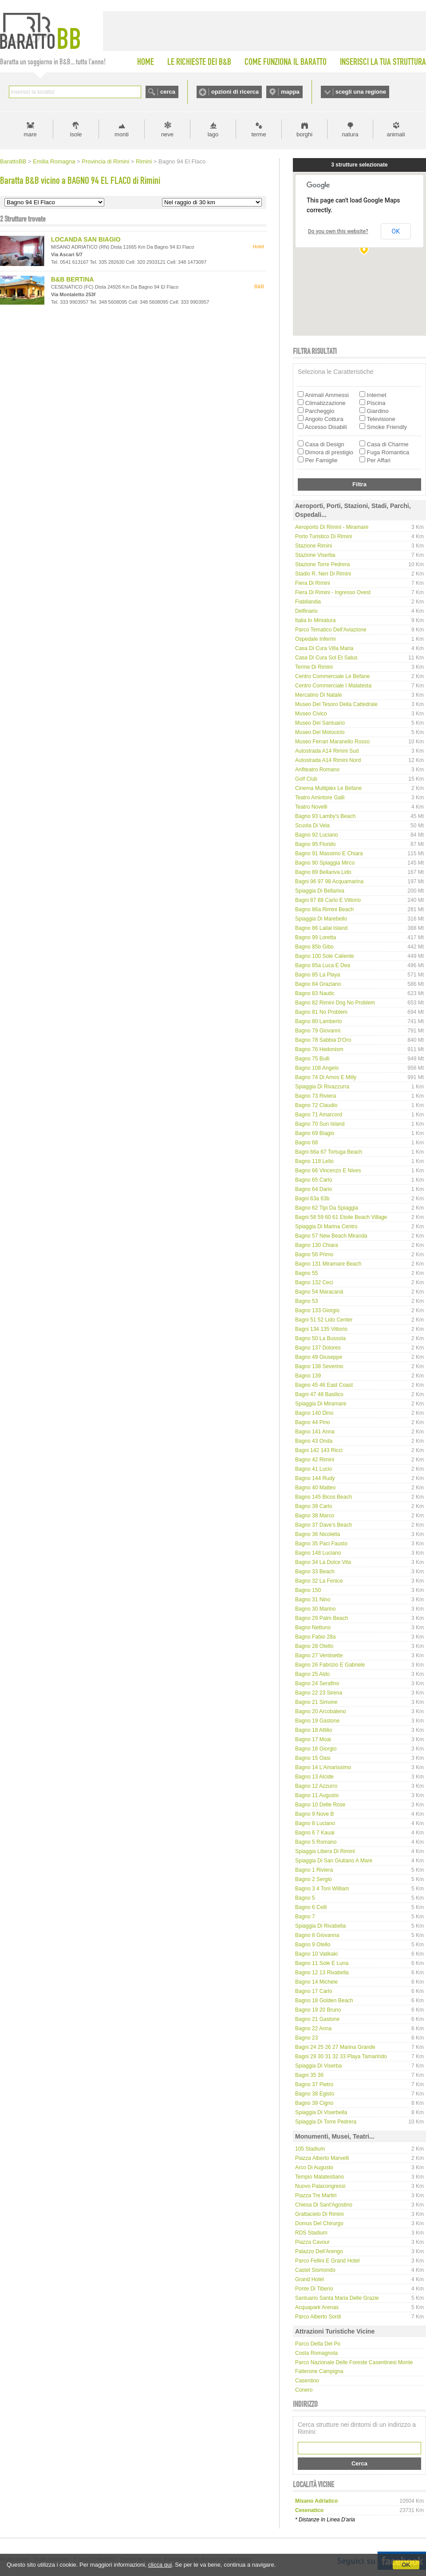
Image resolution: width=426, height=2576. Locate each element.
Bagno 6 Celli (311, 1907)
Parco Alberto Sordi (318, 2317)
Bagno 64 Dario (313, 1189)
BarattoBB (13, 161)
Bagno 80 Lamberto (318, 1021)
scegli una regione (360, 91)
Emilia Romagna (54, 161)
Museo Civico (311, 713)
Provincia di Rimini (105, 161)
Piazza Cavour (312, 2242)
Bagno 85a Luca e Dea (322, 965)
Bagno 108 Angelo (317, 1068)
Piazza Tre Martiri (315, 2195)
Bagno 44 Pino (312, 1422)
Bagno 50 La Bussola (320, 1338)
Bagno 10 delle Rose (320, 1805)
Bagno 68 (306, 1142)
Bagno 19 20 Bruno (318, 2010)
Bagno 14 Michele (316, 1982)
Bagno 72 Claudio (316, 1105)
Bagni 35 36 (309, 2075)
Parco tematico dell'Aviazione (331, 630)
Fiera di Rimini (312, 583)
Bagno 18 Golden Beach (324, 2000)
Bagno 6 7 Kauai (315, 1833)
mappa (290, 91)
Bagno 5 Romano (315, 1842)
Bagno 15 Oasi (312, 1758)
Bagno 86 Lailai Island (321, 928)
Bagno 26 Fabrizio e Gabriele (330, 1665)
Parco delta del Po (317, 2344)
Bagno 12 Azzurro (316, 1786)
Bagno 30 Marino (315, 1609)
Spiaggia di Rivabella (320, 1926)
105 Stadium (310, 2149)
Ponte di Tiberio (314, 2289)
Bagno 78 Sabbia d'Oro (323, 1040)
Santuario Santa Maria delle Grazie (337, 2298)
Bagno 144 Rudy (315, 1478)
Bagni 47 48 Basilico (319, 1394)
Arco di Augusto (314, 2167)
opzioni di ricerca (235, 91)
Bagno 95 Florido (315, 844)
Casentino (307, 2381)
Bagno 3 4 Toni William (322, 1888)
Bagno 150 (308, 1590)
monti (121, 134)
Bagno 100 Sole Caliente (324, 956)
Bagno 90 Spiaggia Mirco (325, 863)
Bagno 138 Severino (319, 1366)
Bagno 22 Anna (313, 2028)
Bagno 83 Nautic (315, 993)
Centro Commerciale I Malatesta (333, 686)
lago (213, 134)
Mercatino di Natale (318, 695)
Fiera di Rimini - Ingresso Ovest (333, 592)
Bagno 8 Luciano (315, 1823)
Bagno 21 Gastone (317, 2019)
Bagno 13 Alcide (314, 1777)
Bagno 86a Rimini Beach (324, 909)
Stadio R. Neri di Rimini (323, 574)
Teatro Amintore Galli (319, 797)
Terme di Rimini (314, 667)
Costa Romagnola (316, 2353)
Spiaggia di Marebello (321, 919)
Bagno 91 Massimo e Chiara (329, 853)
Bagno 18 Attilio (313, 1730)
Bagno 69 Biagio (314, 1133)
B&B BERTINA (72, 279)
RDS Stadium (311, 2233)
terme (258, 134)
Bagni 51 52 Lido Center (323, 1320)
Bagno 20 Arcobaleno (320, 1711)
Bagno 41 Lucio (313, 1469)
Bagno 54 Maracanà (319, 1292)
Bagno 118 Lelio (314, 1161)
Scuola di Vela (312, 825)
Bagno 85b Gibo (314, 947)
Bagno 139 (308, 1376)
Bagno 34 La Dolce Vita (323, 1562)
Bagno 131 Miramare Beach (328, 1264)
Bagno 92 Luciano (316, 835)
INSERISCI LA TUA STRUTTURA (383, 61)
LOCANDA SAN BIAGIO (86, 239)
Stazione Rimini (313, 546)
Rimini (144, 161)
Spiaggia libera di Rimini (325, 1851)
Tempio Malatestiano (319, 2177)
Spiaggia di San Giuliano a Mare (333, 1861)
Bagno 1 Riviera (314, 1870)
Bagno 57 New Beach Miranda (331, 1236)
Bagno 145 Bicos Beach (323, 1497)
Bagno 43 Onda (313, 1441)
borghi (304, 134)
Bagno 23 (306, 2038)
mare (30, 134)
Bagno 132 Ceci (314, 1282)
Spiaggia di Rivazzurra (322, 1087)
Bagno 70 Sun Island (319, 1124)
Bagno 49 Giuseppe (318, 1357)
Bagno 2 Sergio (313, 1879)
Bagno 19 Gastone (317, 1721)
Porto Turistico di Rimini (323, 536)
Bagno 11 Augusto (317, 1795)
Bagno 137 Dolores (318, 1348)
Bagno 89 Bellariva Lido (323, 872)
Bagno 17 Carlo (313, 1991)
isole (76, 134)
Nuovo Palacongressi (320, 2186)
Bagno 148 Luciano (318, 1553)
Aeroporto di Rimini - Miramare (331, 527)
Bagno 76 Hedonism (319, 1049)
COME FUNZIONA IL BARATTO (286, 61)
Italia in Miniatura (315, 620)
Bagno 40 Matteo (315, 1487)
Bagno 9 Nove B (314, 1814)
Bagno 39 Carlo (313, 1506)
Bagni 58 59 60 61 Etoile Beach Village (341, 1217)
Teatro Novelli (311, 807)
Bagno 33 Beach (315, 1571)
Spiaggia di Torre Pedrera (325, 2122)
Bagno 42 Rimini (314, 1460)
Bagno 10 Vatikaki (316, 1954)
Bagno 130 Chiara (316, 1245)
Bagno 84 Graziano (318, 984)
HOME (145, 61)
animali (396, 134)
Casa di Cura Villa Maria (324, 648)
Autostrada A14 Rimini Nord (328, 760)
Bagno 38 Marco (314, 1515)
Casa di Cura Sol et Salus (326, 658)
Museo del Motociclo (319, 732)
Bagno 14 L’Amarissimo (323, 1767)
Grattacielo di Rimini (319, 2214)
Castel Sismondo (315, 2270)
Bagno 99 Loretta (315, 937)
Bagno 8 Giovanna (317, 1935)
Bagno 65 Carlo (313, 1180)
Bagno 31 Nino (312, 1599)
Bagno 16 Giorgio (315, 1749)
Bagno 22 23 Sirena (318, 1693)
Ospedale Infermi (315, 639)
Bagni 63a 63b (312, 1198)
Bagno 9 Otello (312, 1944)
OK (406, 2564)
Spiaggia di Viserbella (321, 2112)
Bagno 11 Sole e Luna (321, 1963)
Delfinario (306, 611)
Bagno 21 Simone (316, 1702)
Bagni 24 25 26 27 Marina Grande (335, 2047)
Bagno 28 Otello (314, 1646)
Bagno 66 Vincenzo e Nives (328, 1170)
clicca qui (160, 2564)
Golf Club (306, 779)
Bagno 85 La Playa (317, 975)
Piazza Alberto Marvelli (322, 2158)
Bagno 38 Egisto (314, 2094)
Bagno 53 (306, 1301)
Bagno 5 (305, 1898)
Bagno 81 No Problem (321, 1012)
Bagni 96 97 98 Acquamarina (329, 881)
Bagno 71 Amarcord (318, 1114)
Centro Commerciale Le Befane (332, 676)
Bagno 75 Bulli (312, 1059)
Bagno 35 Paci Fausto (321, 1543)
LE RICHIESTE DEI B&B (199, 61)
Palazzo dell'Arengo (319, 2251)
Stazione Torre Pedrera (322, 564)
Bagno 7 (305, 1916)
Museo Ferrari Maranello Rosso (332, 741)
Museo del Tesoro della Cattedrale (336, 704)
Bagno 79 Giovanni (317, 1031)
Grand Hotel (309, 2279)
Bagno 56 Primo (314, 1254)
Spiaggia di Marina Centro (326, 1226)
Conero (303, 2390)
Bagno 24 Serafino (317, 1683)
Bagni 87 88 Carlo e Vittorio (328, 900)
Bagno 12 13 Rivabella (322, 1972)
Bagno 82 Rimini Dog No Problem (335, 1003)
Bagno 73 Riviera (315, 1096)
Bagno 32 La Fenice (319, 1581)
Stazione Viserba (315, 555)
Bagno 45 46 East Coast (324, 1385)
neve (167, 134)
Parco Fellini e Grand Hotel (327, 2261)
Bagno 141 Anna (315, 1432)
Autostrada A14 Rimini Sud (327, 751)
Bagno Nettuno (313, 1627)
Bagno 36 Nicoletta (317, 1534)
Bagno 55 (306, 1273)
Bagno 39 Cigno (314, 2103)
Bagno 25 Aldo (312, 1674)
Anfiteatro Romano (317, 769)
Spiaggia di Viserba (318, 2066)
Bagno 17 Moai (313, 1739)
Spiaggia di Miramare (320, 1404)
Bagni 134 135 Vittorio (321, 1329)
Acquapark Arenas (317, 2307)
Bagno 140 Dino (314, 1413)
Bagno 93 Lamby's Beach (325, 816)
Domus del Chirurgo (319, 2223)
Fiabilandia (308, 602)
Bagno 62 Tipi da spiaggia (326, 1208)
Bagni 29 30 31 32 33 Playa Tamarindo (341, 2056)
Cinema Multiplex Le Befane (328, 788)
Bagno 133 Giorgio (317, 1310)
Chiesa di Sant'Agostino (323, 2205)
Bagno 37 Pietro (314, 2084)
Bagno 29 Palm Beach (321, 1618)
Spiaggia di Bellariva (319, 891)
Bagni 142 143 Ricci (319, 1450)
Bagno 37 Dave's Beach (323, 1525)
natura (350, 134)
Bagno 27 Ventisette (319, 1655)
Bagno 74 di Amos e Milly (325, 1077)
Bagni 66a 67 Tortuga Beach (328, 1152)
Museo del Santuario (320, 723)
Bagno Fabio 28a (315, 1637)
